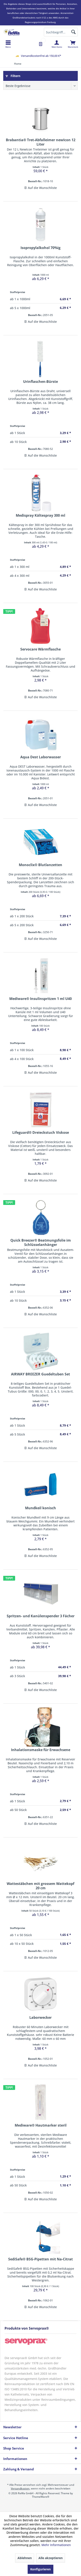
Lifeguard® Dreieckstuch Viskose (40, 1132)
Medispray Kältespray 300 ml (40, 515)
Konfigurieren (40, 2569)
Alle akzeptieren (50, 2558)
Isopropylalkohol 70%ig (40, 248)
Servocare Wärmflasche (40, 649)
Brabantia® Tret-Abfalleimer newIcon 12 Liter (40, 142)
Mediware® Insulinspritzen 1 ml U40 (40, 998)
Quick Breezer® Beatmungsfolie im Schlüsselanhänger (40, 1242)
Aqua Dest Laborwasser (40, 757)
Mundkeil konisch (40, 1508)
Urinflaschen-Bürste (40, 381)
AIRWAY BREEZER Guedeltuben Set (40, 1374)
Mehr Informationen (56, 2545)
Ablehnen (24, 2558)
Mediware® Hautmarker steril (41, 2125)
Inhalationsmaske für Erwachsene (40, 1750)
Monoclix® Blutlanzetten (40, 865)
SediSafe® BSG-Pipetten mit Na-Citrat (40, 2259)
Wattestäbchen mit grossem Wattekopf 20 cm (40, 1885)
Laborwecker (40, 2017)
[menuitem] (73, 44)
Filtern (13, 76)
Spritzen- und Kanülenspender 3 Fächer (41, 1616)
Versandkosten (20, 2488)
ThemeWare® (40, 2497)
